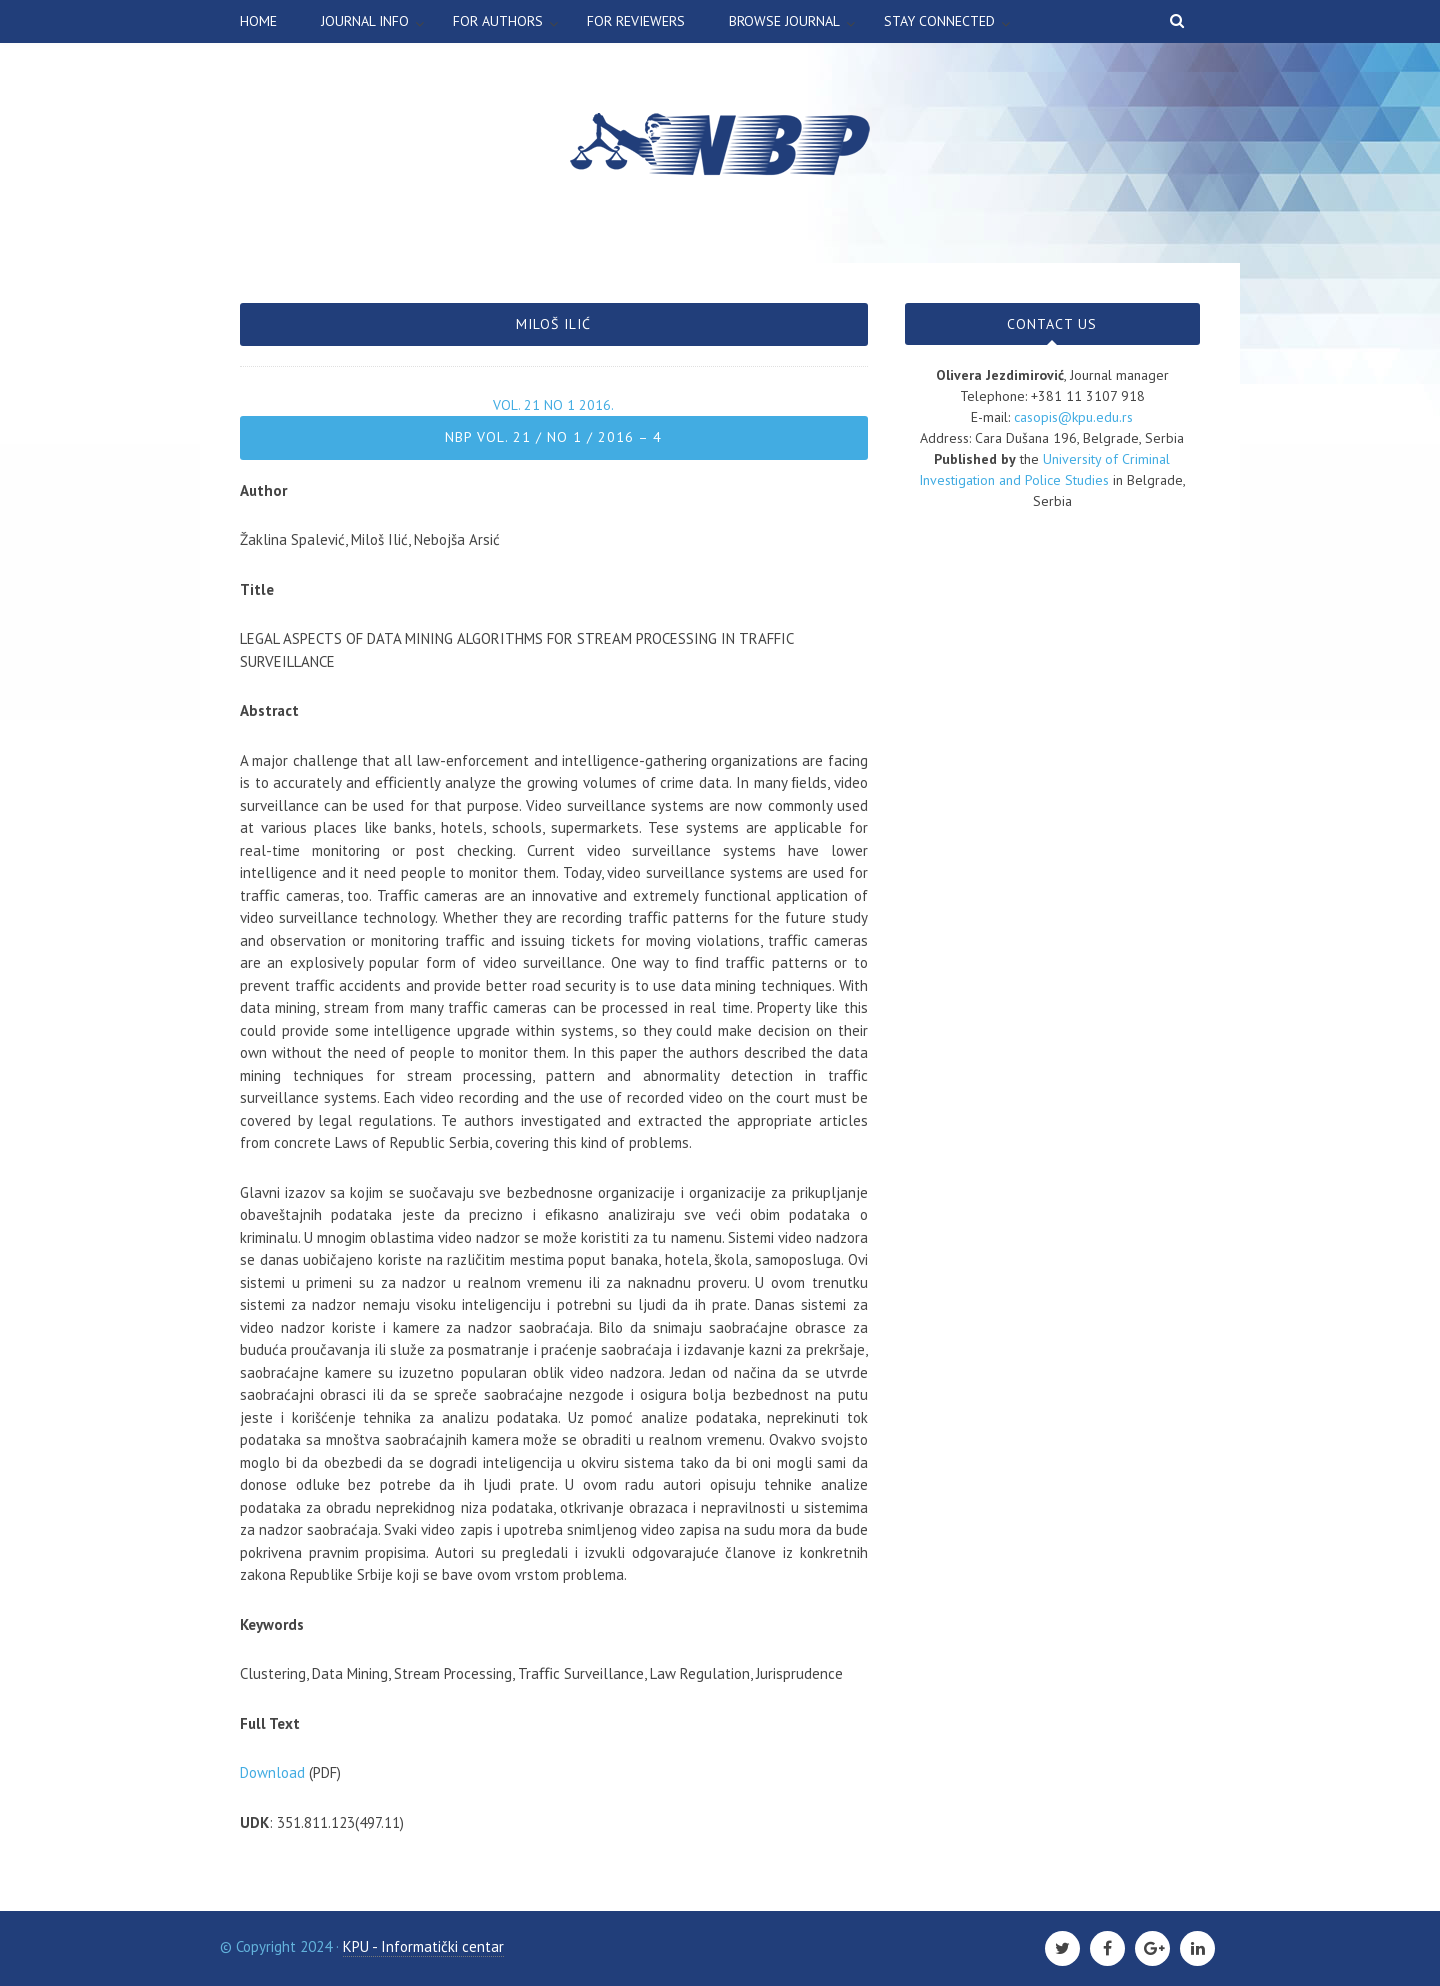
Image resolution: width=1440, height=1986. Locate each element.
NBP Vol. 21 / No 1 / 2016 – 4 (553, 437)
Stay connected (939, 21)
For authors (498, 21)
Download (272, 1772)
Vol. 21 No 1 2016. (553, 405)
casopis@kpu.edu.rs (1073, 417)
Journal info (365, 21)
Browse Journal (784, 21)
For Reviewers (636, 21)
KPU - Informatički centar (423, 1946)
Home (258, 21)
